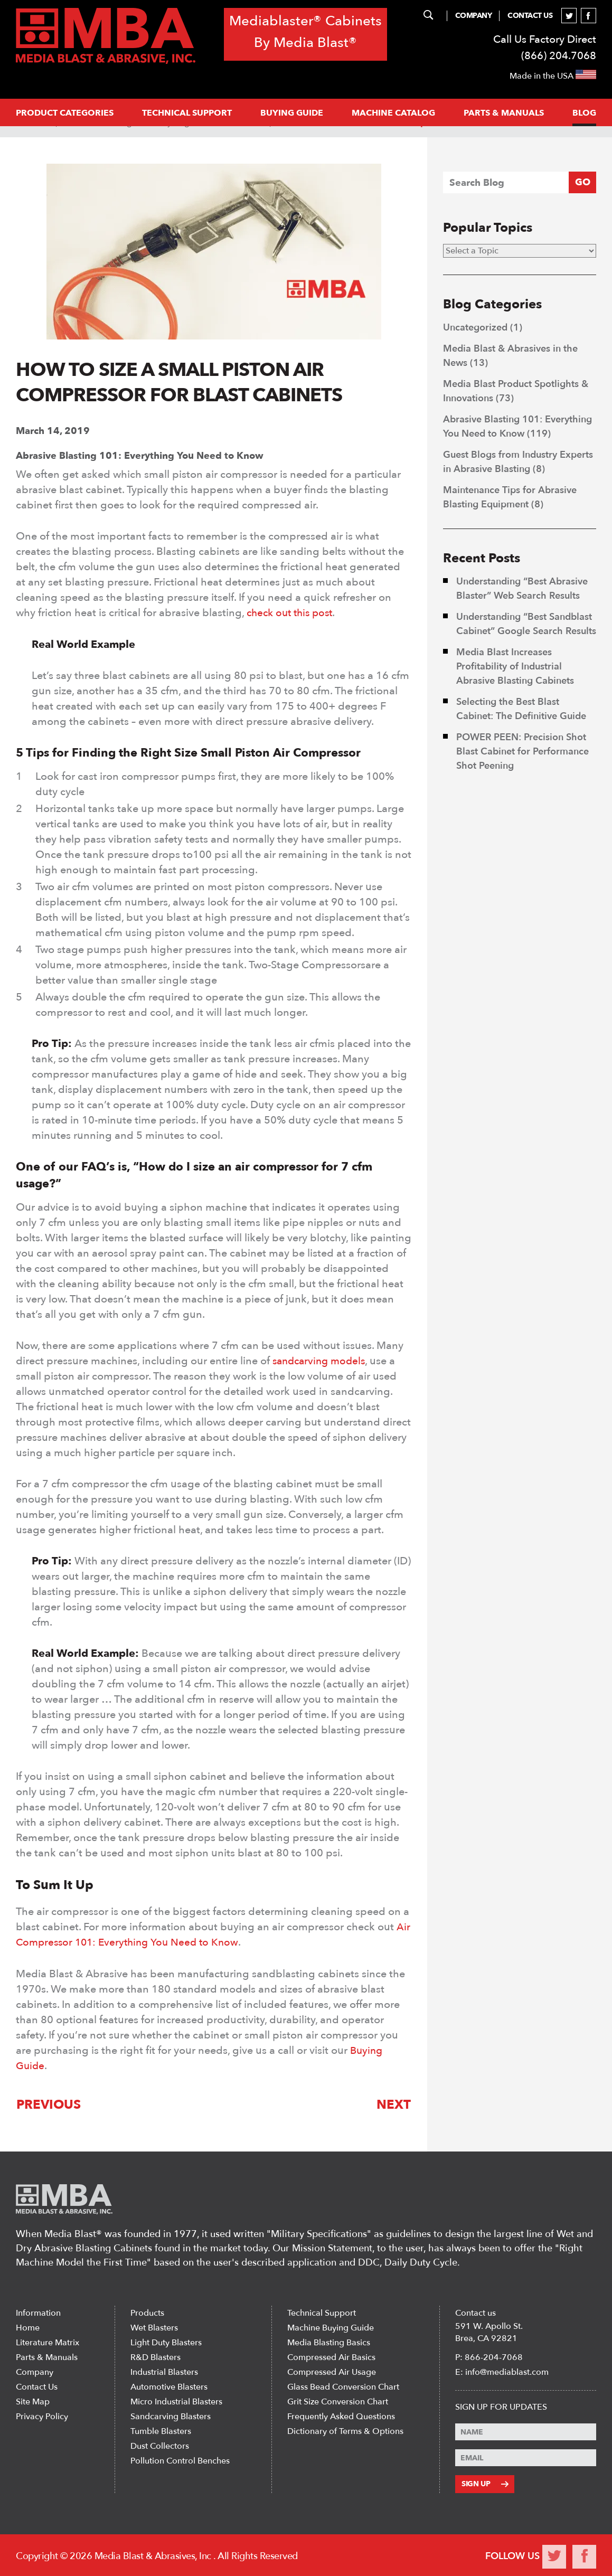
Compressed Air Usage (331, 2371)
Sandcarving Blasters (170, 2416)
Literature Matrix (47, 2342)
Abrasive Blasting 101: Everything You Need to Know (139, 455)
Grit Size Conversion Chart (337, 2401)
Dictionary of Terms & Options (345, 2431)
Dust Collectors (159, 2445)
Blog (584, 113)
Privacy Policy (42, 2416)
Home (28, 2327)
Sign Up (484, 2483)
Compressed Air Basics (331, 2357)
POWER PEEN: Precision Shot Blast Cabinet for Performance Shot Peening (522, 751)
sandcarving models (321, 1360)
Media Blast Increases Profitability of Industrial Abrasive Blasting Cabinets (516, 666)
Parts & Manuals (47, 2357)
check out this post (292, 612)
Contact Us (529, 16)
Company (473, 16)
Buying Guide (291, 113)
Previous (48, 2102)
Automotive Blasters (169, 2386)
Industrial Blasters (164, 2371)
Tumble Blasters (160, 2431)
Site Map (33, 2401)
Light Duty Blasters (166, 2342)
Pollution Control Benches (180, 2460)
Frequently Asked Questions (341, 2416)
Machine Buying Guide (330, 2327)
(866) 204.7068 (558, 56)
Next (394, 2102)
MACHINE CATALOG (393, 113)
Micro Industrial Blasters (176, 2401)
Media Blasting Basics (328, 2342)
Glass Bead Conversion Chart (343, 2386)
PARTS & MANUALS (504, 113)
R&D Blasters (155, 2357)
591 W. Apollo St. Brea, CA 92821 (489, 2332)
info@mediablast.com (507, 2371)
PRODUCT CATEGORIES (65, 113)
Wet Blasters (154, 2327)
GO (582, 182)
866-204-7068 (494, 2357)
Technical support (187, 113)
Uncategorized (475, 327)
